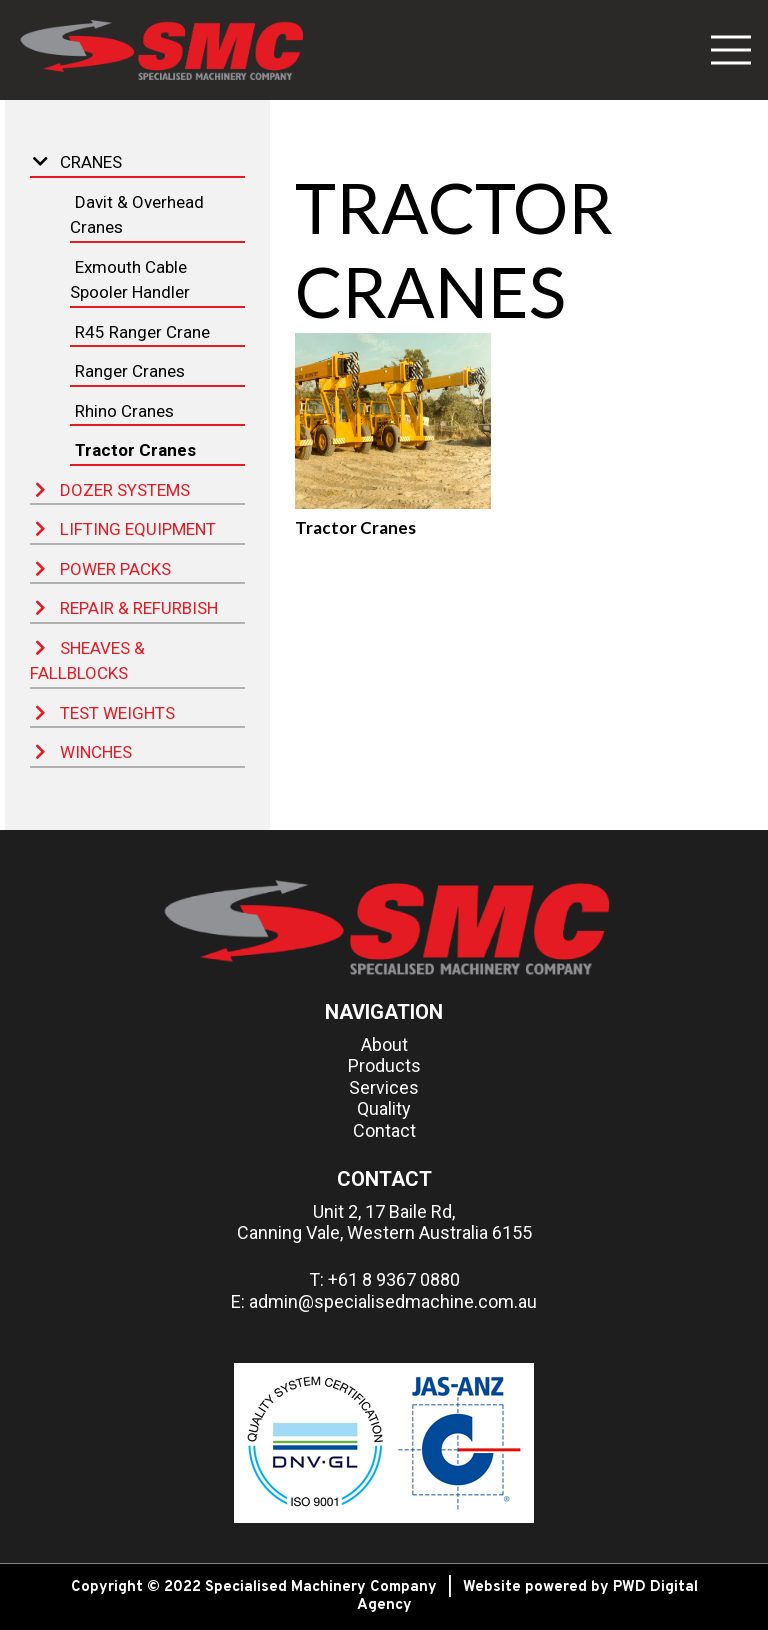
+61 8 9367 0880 (394, 1279)
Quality (384, 1108)
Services (384, 1087)
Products (384, 1065)
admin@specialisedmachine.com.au (393, 1301)
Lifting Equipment (125, 529)
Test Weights (105, 713)
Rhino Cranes (124, 411)
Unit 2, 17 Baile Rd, (384, 1211)
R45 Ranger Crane (142, 332)
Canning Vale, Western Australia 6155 (384, 1232)
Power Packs (103, 569)
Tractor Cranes (135, 450)
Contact (384, 1130)
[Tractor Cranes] (393, 421)
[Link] (160, 50)
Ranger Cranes (130, 371)
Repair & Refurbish (126, 608)
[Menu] (730, 50)
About (384, 1044)
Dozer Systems (112, 490)
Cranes (77, 162)
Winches (83, 752)
